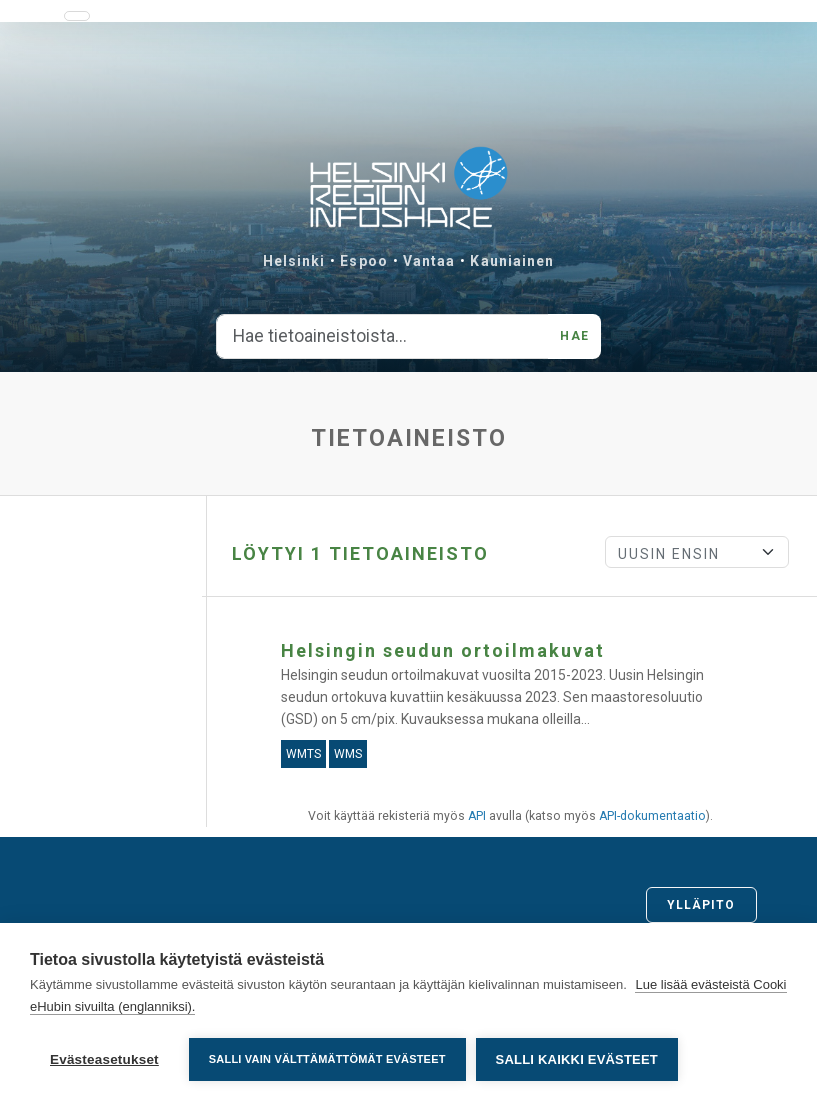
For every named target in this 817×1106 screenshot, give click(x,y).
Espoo (364, 261)
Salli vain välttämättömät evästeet (327, 1059)
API (477, 816)
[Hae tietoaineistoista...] (382, 337)
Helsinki (294, 261)
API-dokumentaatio (652, 816)
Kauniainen (512, 261)
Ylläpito (701, 905)
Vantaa (429, 261)
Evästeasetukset (104, 1059)
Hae (574, 336)
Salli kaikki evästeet (577, 1059)
